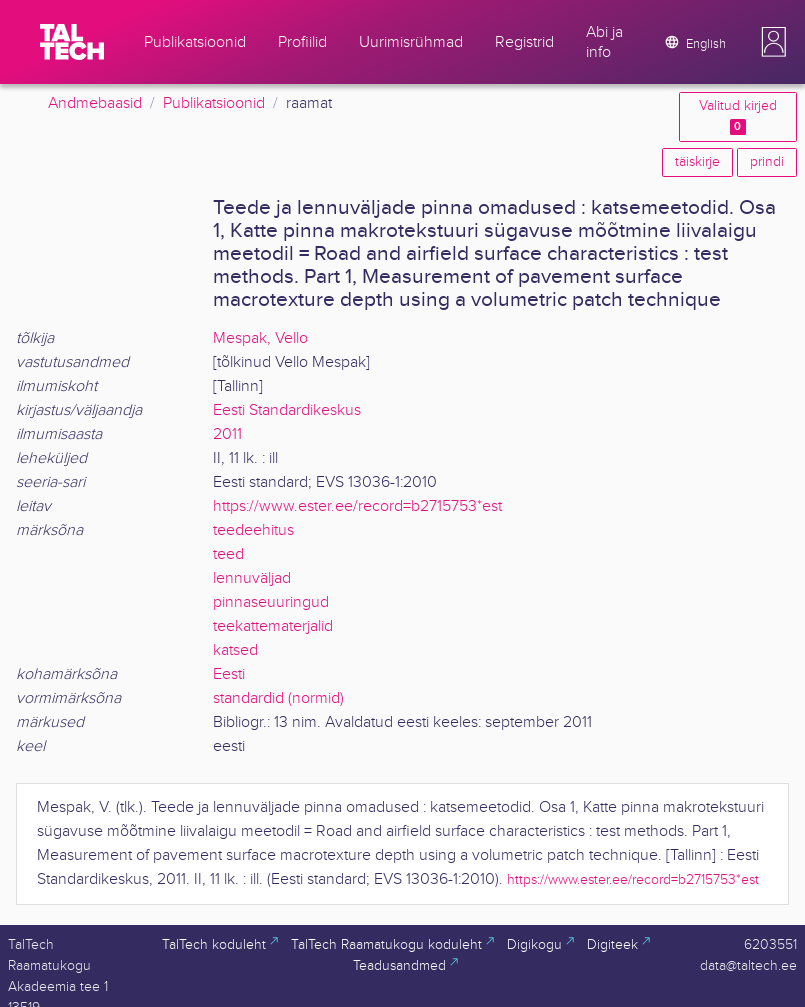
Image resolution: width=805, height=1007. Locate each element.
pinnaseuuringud (271, 602)
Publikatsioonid (214, 103)
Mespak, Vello (260, 338)
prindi (767, 162)
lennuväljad (252, 578)
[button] (774, 42)
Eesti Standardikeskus (287, 410)
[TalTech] (72, 42)
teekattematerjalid (273, 626)
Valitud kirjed (738, 116)
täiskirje (697, 162)
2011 (227, 434)
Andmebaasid (95, 103)
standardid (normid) (278, 698)
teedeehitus (253, 530)
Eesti (229, 674)
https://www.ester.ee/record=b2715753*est (357, 506)
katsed (235, 650)
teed (228, 554)
